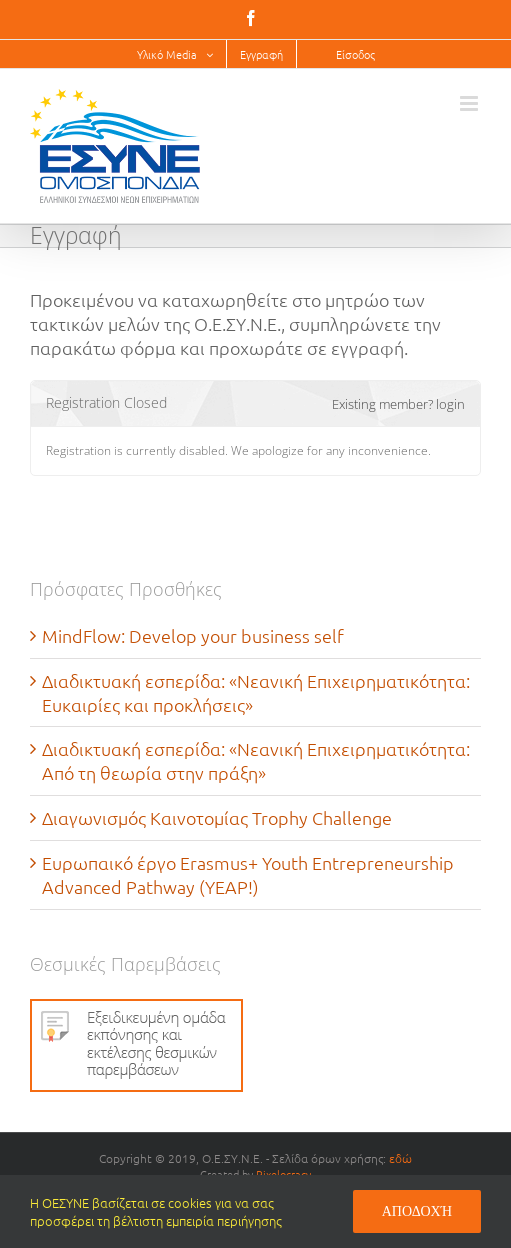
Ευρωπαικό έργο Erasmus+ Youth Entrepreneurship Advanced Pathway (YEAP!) (248, 874)
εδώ (400, 1158)
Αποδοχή (417, 1211)
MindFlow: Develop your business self (193, 635)
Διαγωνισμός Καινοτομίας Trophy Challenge (217, 817)
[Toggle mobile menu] (470, 103)
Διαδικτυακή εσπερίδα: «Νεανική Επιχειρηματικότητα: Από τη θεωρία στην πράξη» (256, 760)
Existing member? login (398, 404)
